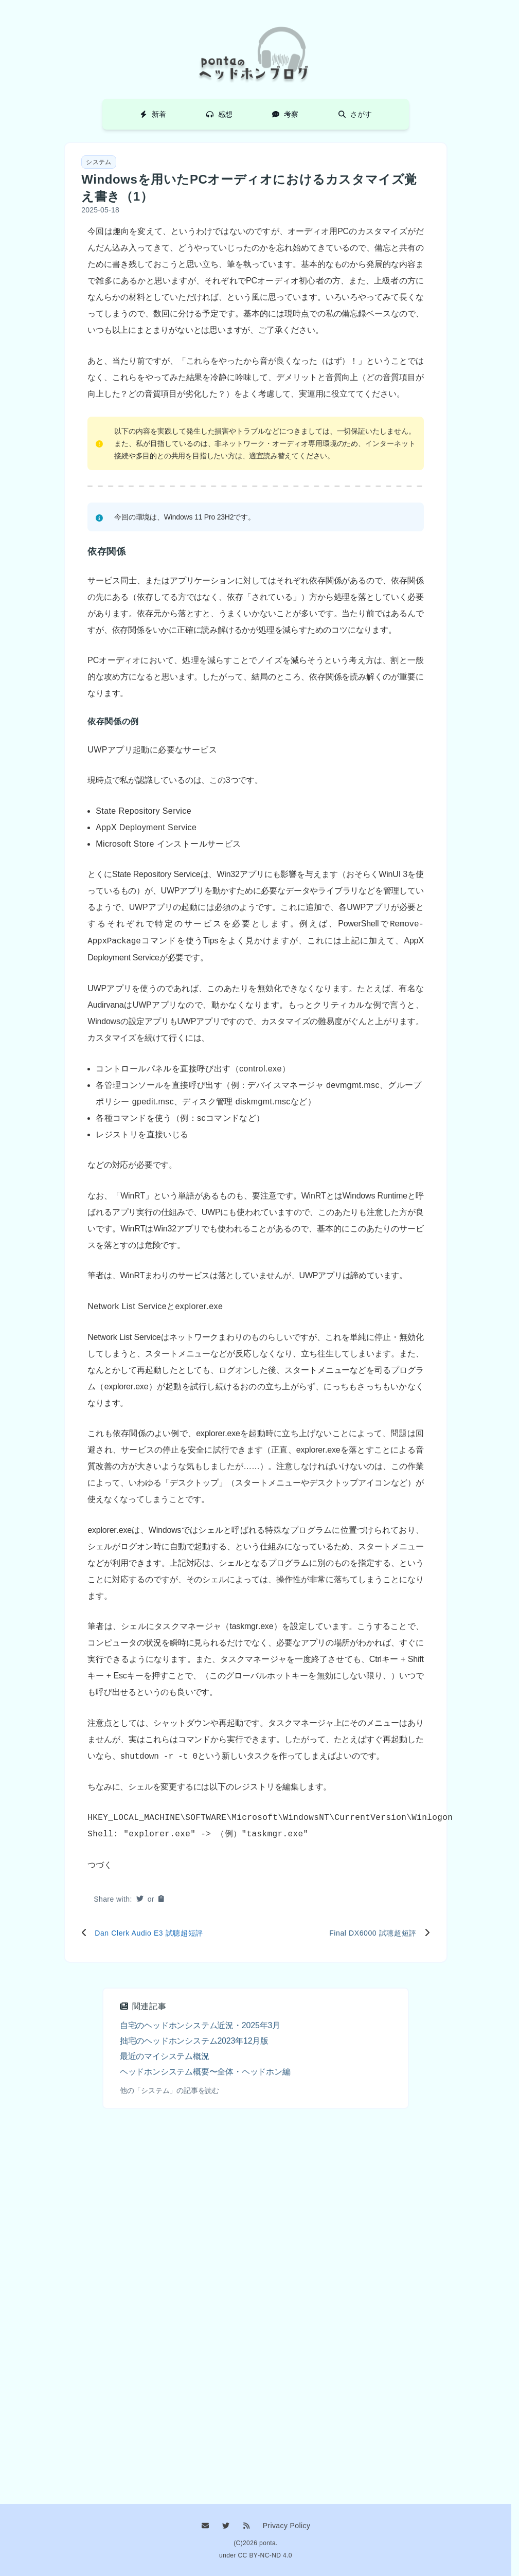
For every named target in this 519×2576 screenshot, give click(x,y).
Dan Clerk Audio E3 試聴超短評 (149, 1933)
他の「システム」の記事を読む (169, 2090)
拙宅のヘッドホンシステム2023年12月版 (194, 2040)
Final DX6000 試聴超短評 (373, 1933)
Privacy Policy (287, 2525)
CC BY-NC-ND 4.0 (265, 2555)
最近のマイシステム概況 (164, 2056)
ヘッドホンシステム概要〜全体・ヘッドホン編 (205, 2071)
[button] (161, 1899)
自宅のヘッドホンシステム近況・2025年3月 (200, 2025)
